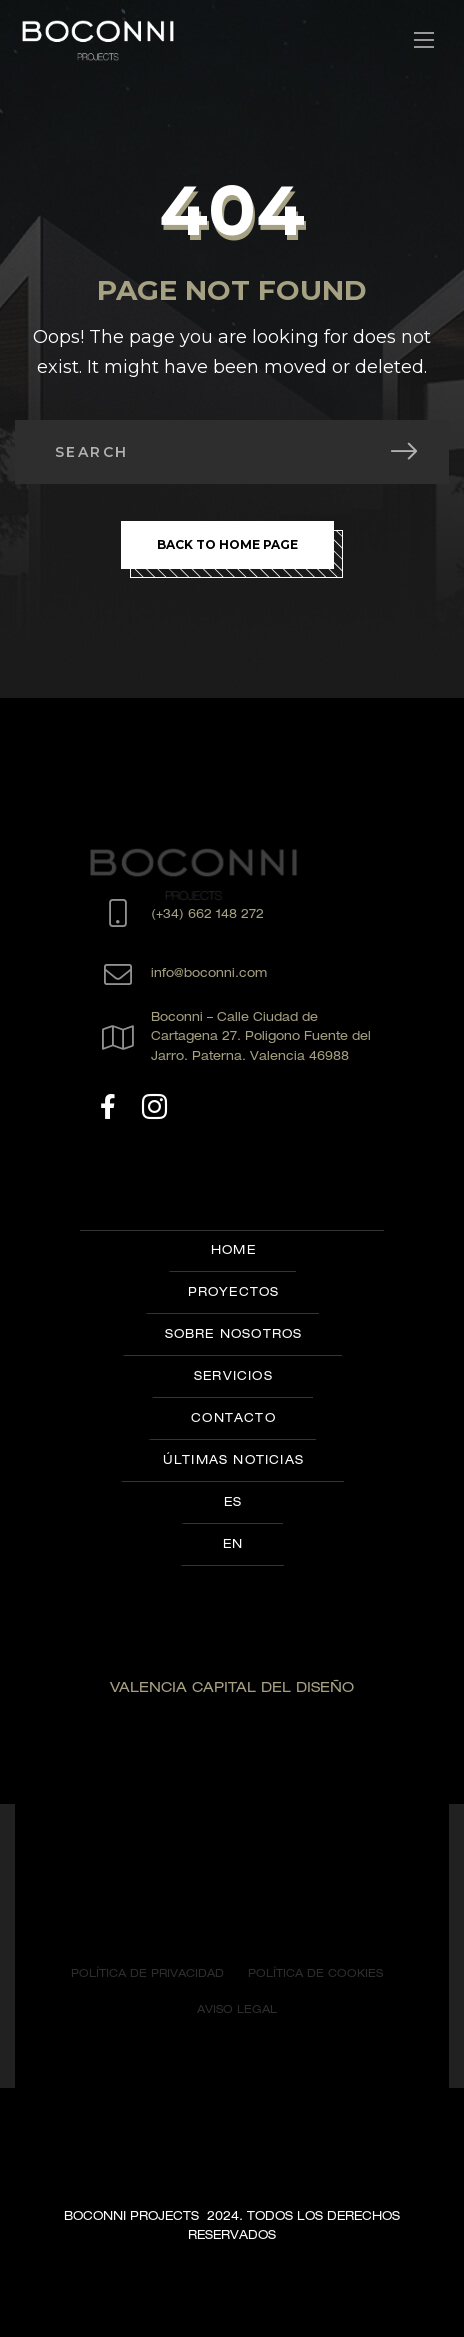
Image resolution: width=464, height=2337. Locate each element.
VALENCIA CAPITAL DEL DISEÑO (232, 1689)
